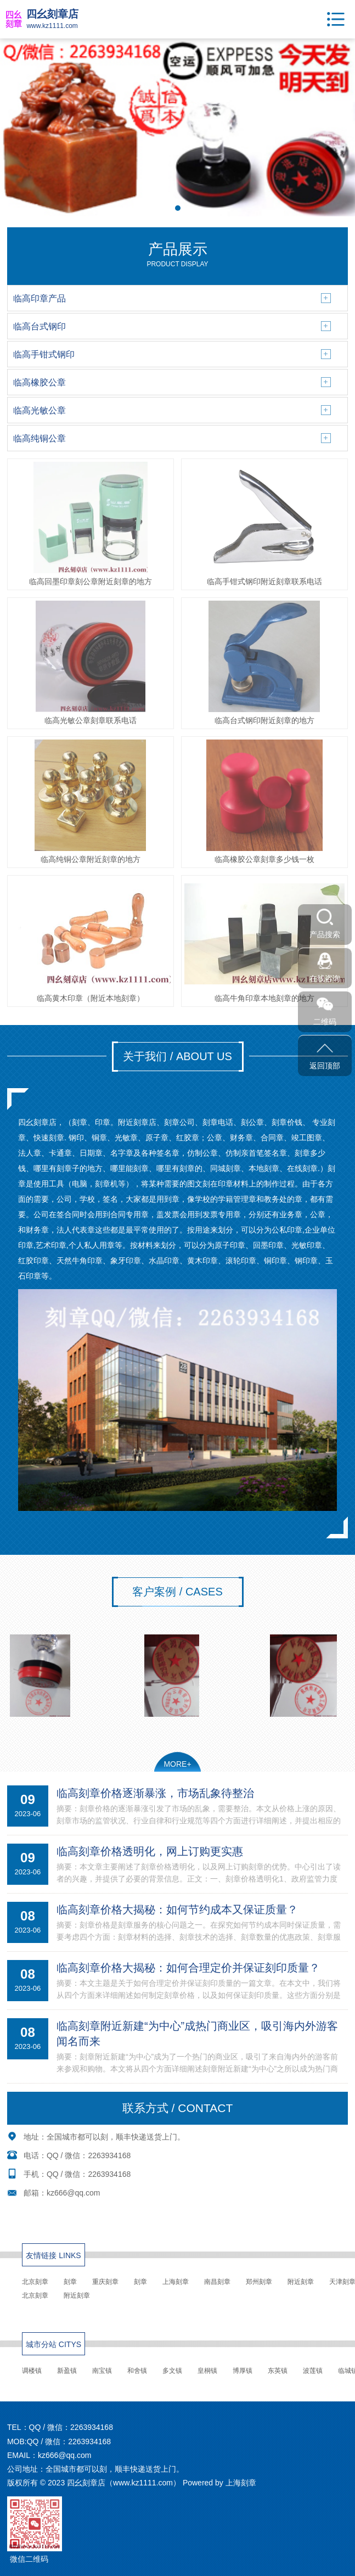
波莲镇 (313, 2371)
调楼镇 (32, 2371)
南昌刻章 (217, 2282)
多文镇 (172, 2371)
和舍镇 (137, 2371)
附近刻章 (301, 2282)
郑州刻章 (259, 2282)
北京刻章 (35, 2282)
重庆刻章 (105, 2282)
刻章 (70, 2282)
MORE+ (177, 1764)
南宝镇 (102, 2371)
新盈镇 (67, 2371)
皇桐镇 (207, 2371)
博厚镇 (242, 2371)
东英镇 (278, 2371)
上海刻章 (175, 2282)
